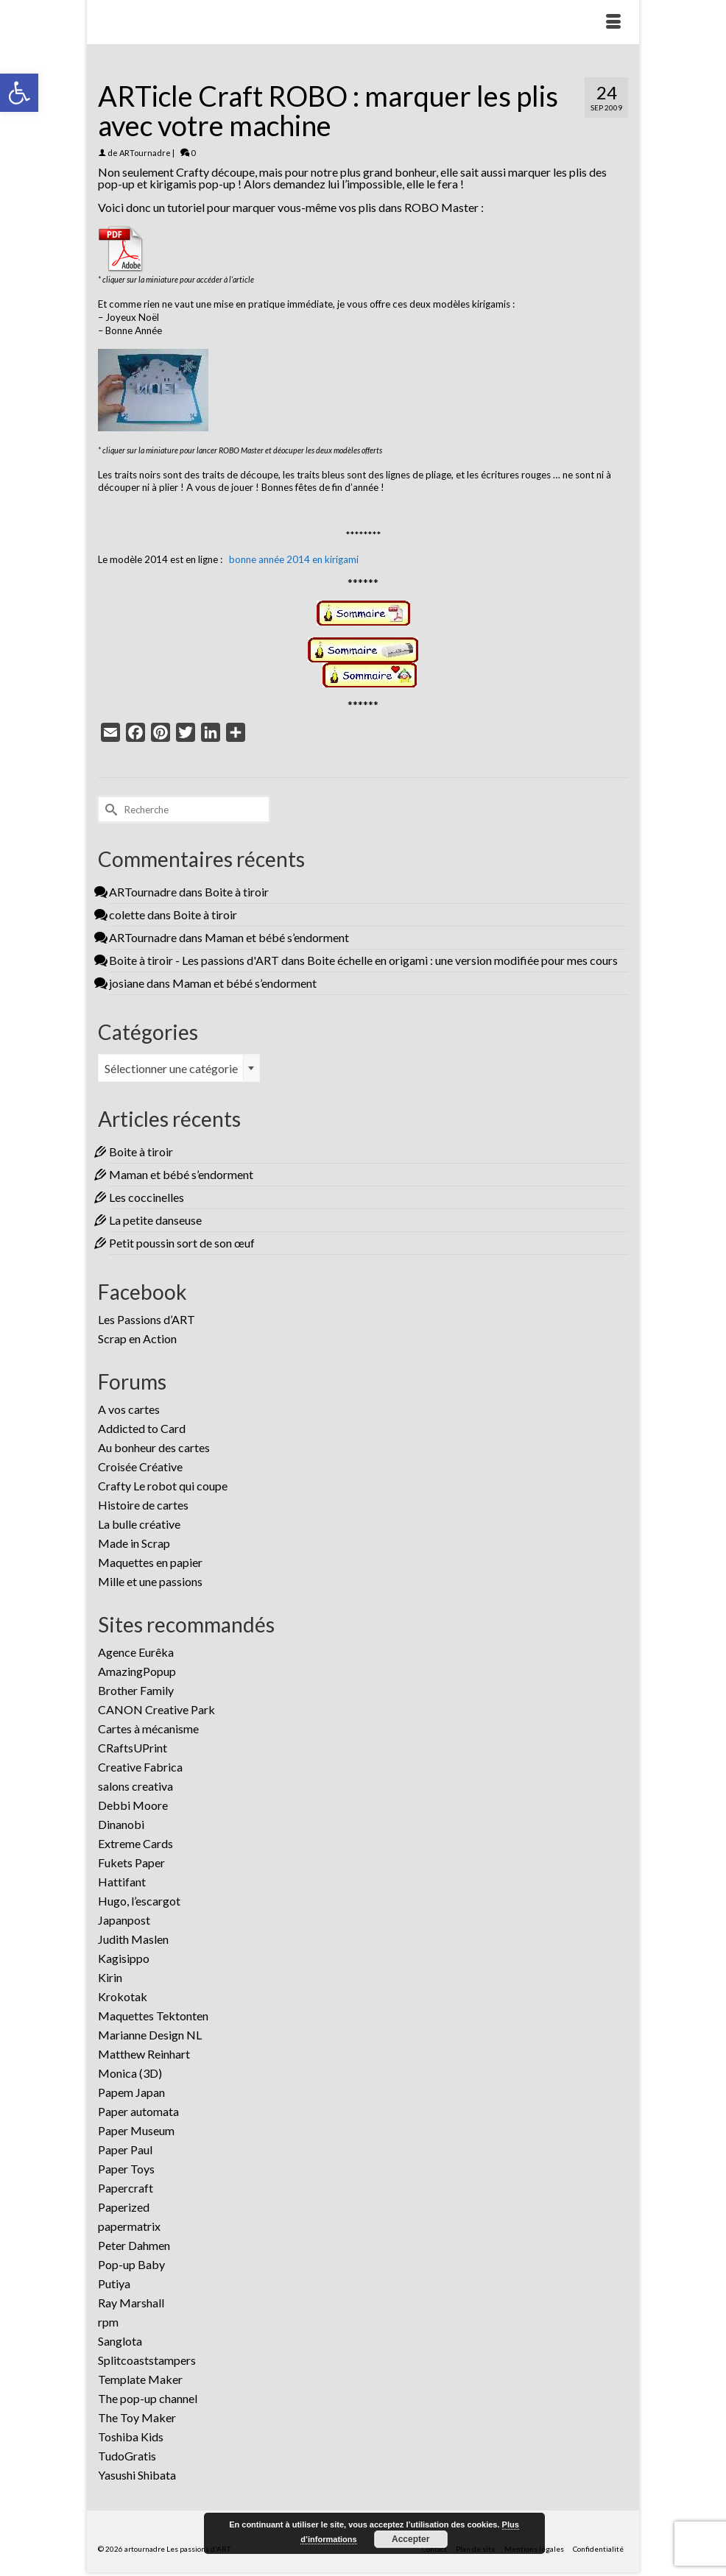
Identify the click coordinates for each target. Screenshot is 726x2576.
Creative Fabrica (140, 1767)
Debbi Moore (133, 1805)
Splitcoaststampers (147, 2360)
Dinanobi (121, 1824)
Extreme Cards (135, 1843)
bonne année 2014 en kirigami (294, 559)
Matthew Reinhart (144, 2054)
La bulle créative (139, 1524)
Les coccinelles (146, 1197)
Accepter (410, 2539)
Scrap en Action (137, 1338)
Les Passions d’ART (146, 1319)
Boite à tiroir (237, 892)
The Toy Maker (137, 2417)
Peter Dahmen (134, 2245)
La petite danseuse (155, 1220)
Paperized (123, 2207)
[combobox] (179, 1068)
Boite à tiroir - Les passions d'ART (194, 960)
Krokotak (122, 1996)
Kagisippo (123, 1958)
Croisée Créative (140, 1466)
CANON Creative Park (156, 1709)
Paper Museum (136, 2130)
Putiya (114, 2283)
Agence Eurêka (136, 1652)
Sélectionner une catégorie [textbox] (171, 1068)
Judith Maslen (133, 1939)
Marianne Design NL (150, 2035)
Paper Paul (125, 2149)
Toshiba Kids (130, 2437)
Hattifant (122, 1882)
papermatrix (129, 2226)
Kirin (110, 1977)
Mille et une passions (150, 1581)
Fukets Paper (131, 1862)
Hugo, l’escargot (139, 1901)
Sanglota (120, 2341)
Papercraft (125, 2188)
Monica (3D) (130, 2073)
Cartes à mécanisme (148, 1728)
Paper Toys (126, 2169)
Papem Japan (131, 2092)
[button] (19, 93)
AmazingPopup (137, 1671)
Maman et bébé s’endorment (277, 937)
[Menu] (613, 22)
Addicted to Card (142, 1428)
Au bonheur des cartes (154, 1447)
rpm (108, 2322)
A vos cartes (129, 1409)
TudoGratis (127, 2456)
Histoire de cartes (143, 1505)
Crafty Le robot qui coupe (163, 1486)
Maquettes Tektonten (153, 2016)
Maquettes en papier (150, 1562)
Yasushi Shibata (137, 2475)
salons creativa (135, 1786)
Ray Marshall (131, 2303)
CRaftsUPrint (132, 1748)
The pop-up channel (147, 2398)
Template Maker (140, 2379)
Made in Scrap (134, 1543)
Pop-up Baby (131, 2264)
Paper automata (138, 2111)
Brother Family (136, 1690)
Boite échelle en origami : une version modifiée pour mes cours (462, 960)
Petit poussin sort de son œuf (182, 1243)
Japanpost (124, 1920)
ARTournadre (145, 153)
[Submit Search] (109, 809)
